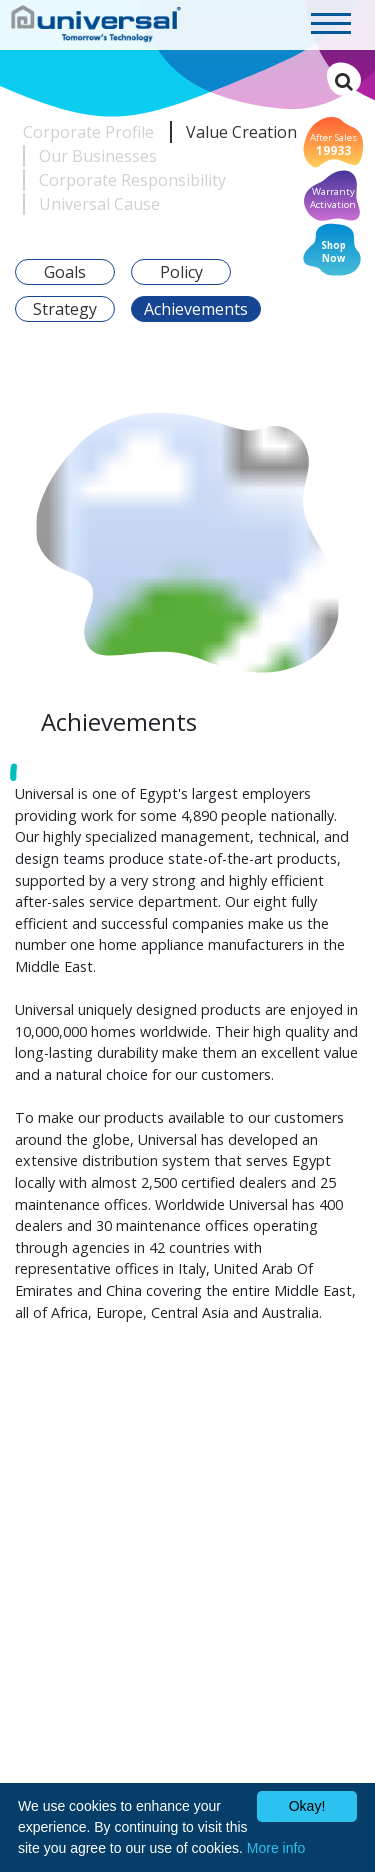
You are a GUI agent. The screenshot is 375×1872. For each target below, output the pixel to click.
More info (276, 1848)
